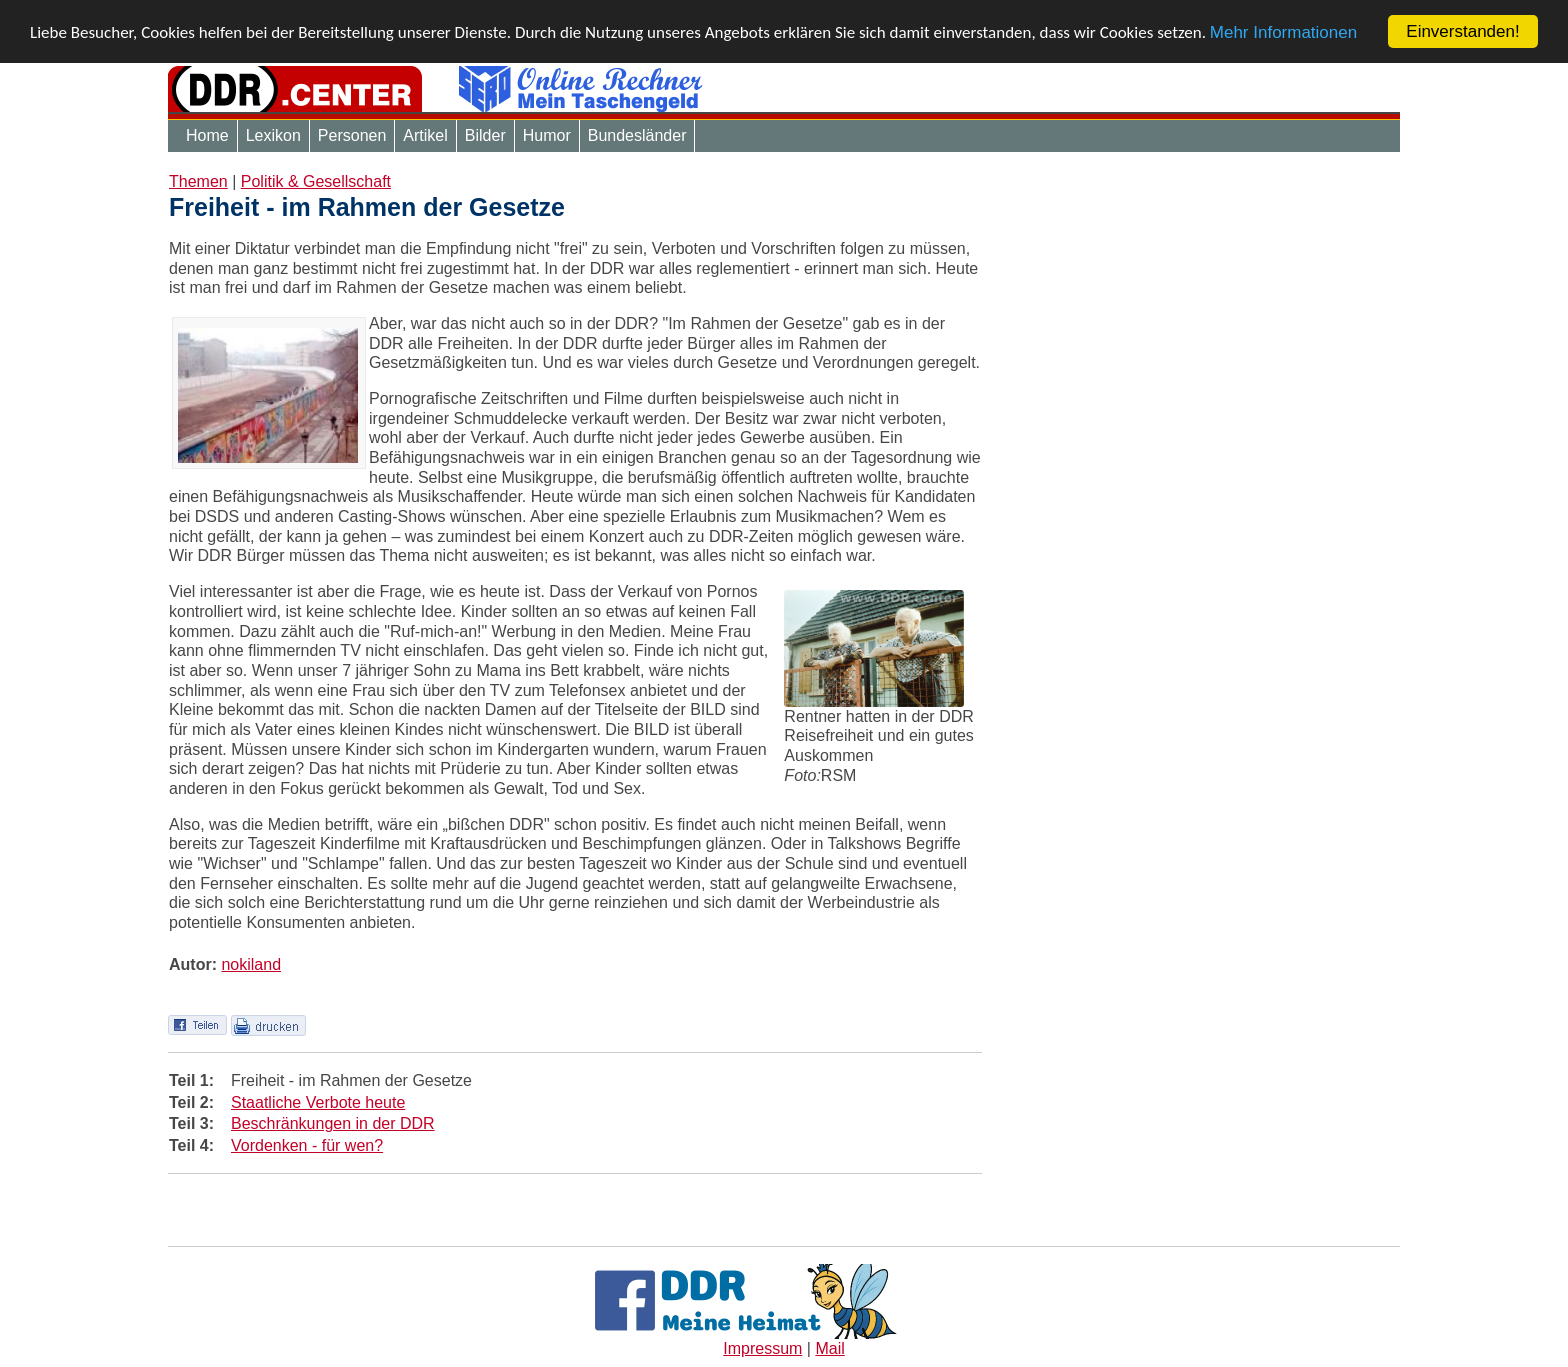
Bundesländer (637, 135)
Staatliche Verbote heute (318, 1101)
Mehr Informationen (1283, 31)
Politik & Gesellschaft (316, 181)
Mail (829, 1348)
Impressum (762, 1348)
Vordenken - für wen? (307, 1145)
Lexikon (273, 135)
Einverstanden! (1462, 31)
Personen (352, 135)
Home (207, 135)
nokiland (251, 963)
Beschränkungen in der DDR (333, 1123)
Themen (198, 181)
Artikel (425, 135)
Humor (547, 135)
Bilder (485, 135)
